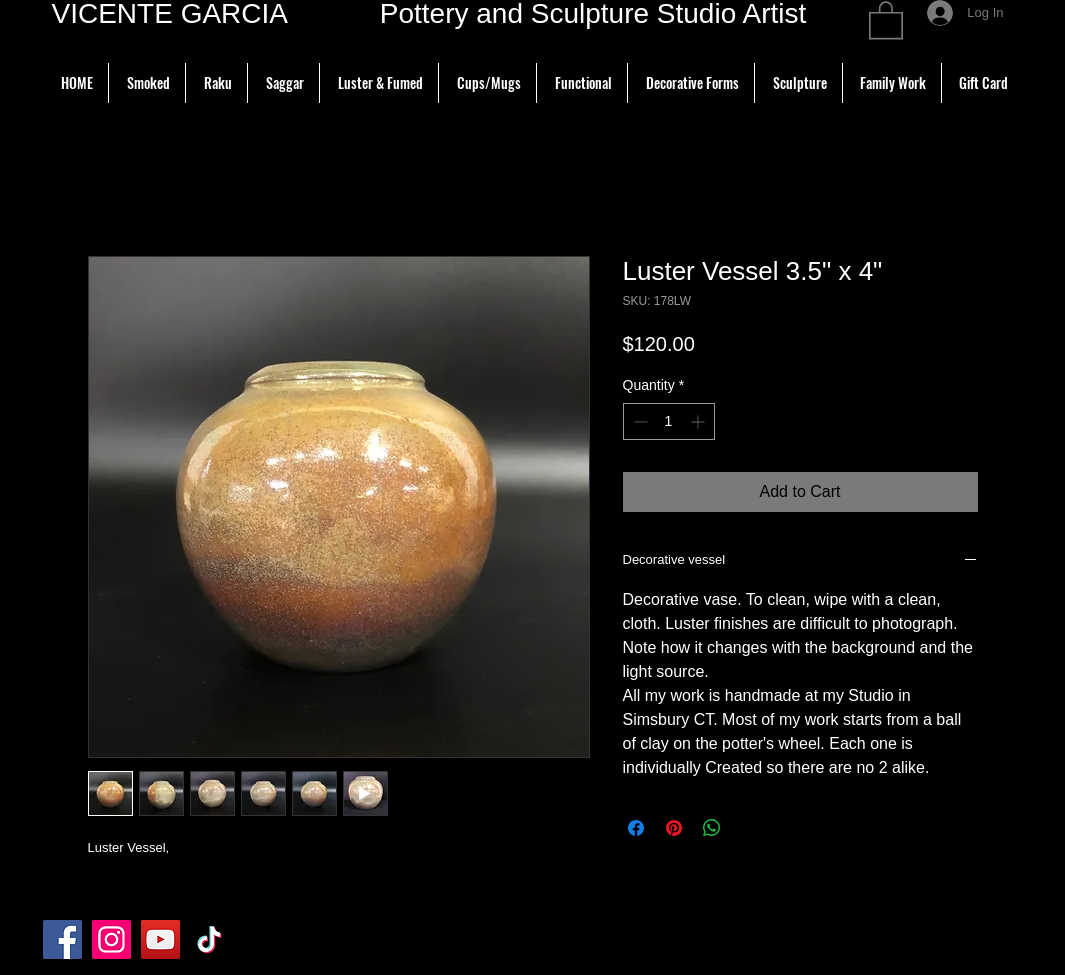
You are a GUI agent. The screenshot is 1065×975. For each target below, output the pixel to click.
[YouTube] (160, 939)
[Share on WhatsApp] (712, 828)
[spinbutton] (669, 421)
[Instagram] (111, 939)
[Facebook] (62, 939)
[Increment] (699, 421)
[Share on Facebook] (636, 828)
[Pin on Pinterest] (674, 828)
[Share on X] (750, 828)
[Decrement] (638, 421)
